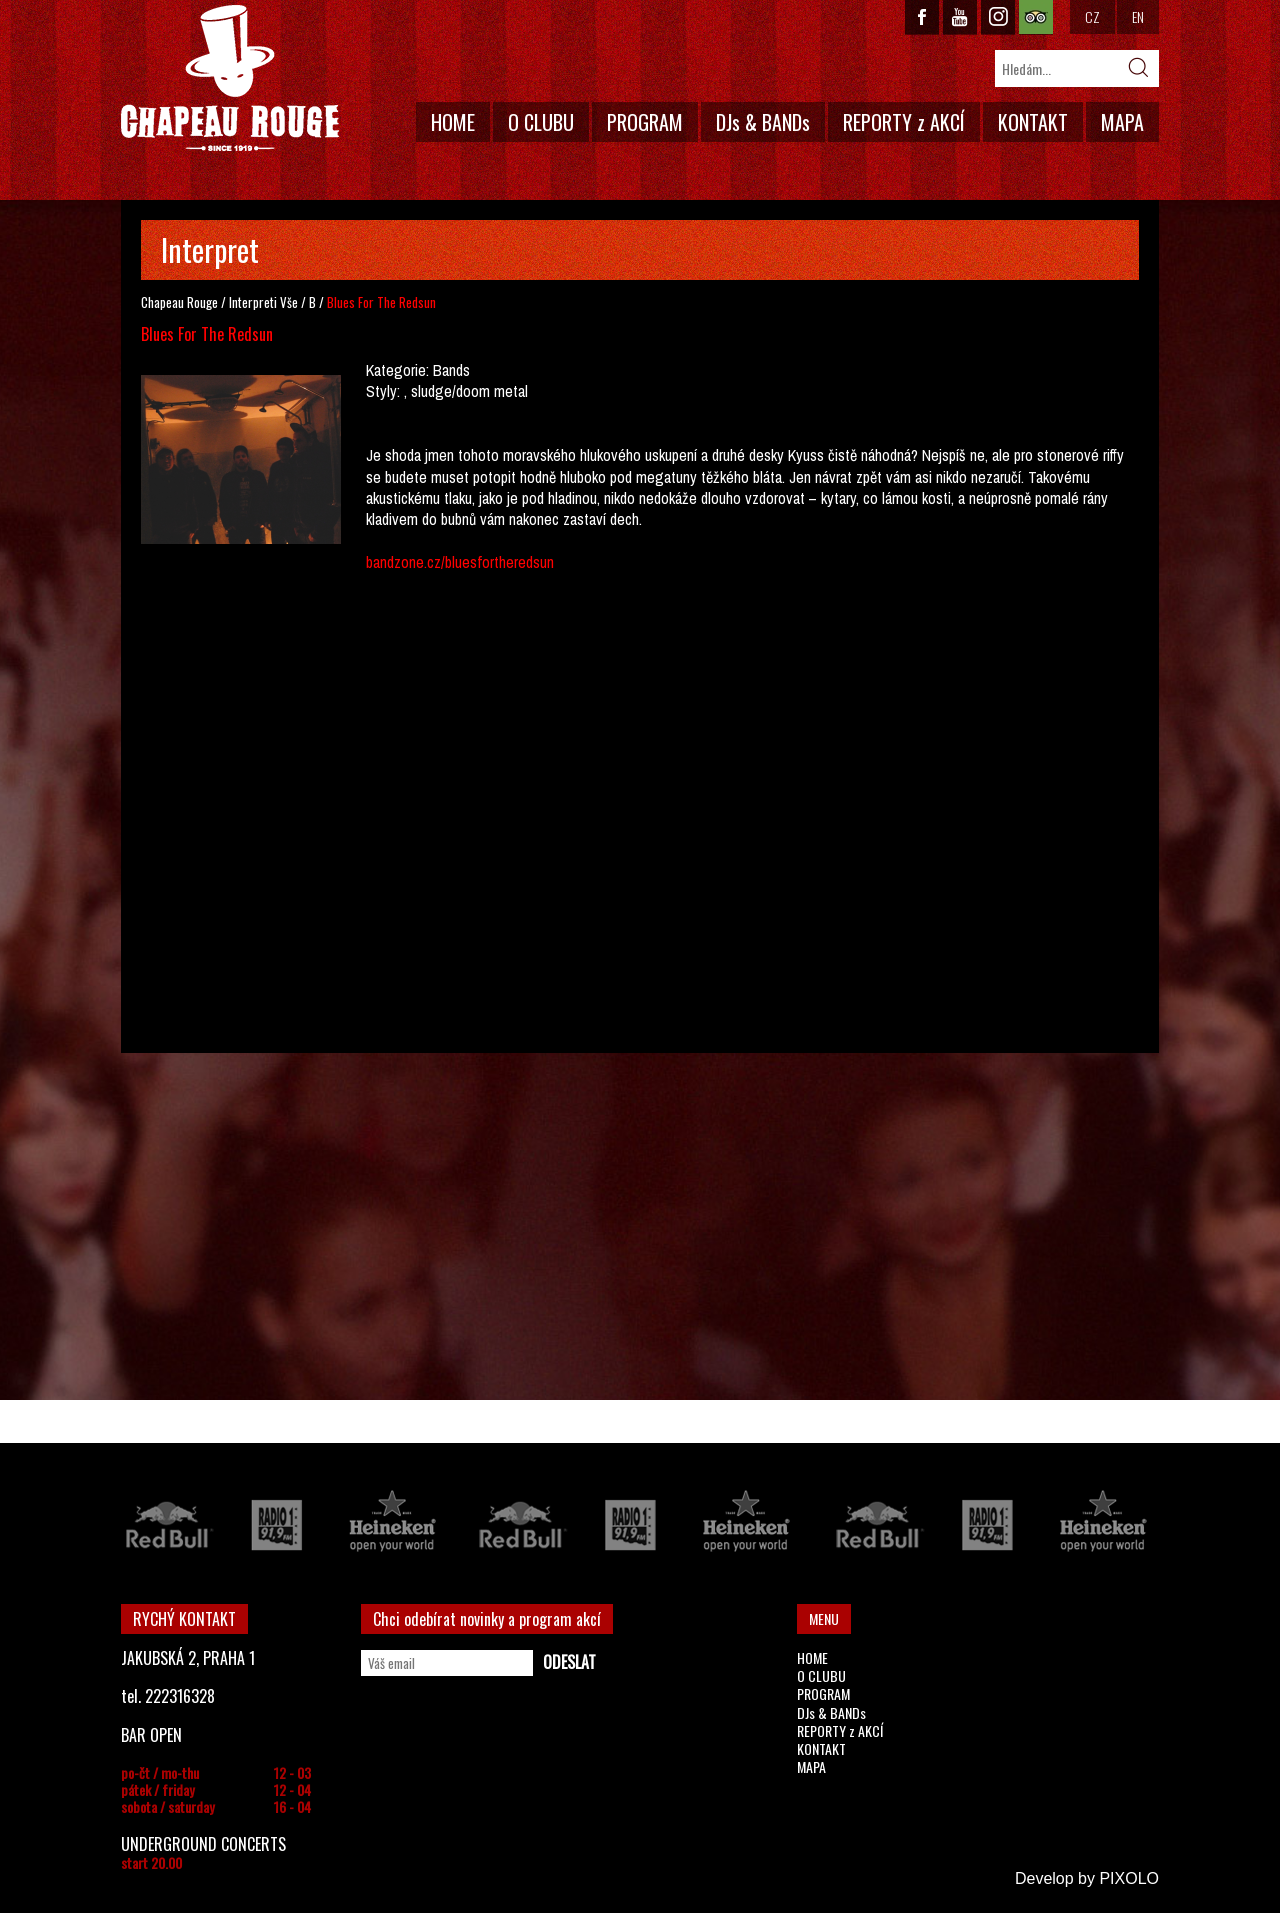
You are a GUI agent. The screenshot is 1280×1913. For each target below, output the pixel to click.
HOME (453, 122)
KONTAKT (1033, 122)
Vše (289, 302)
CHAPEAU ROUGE (230, 78)
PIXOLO (1129, 1878)
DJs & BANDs (763, 122)
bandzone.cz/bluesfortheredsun (460, 562)
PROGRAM (645, 122)
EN (1138, 16)
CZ (1092, 16)
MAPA (1122, 122)
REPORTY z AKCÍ (904, 122)
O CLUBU (541, 122)
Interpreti (253, 302)
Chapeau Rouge (179, 302)
